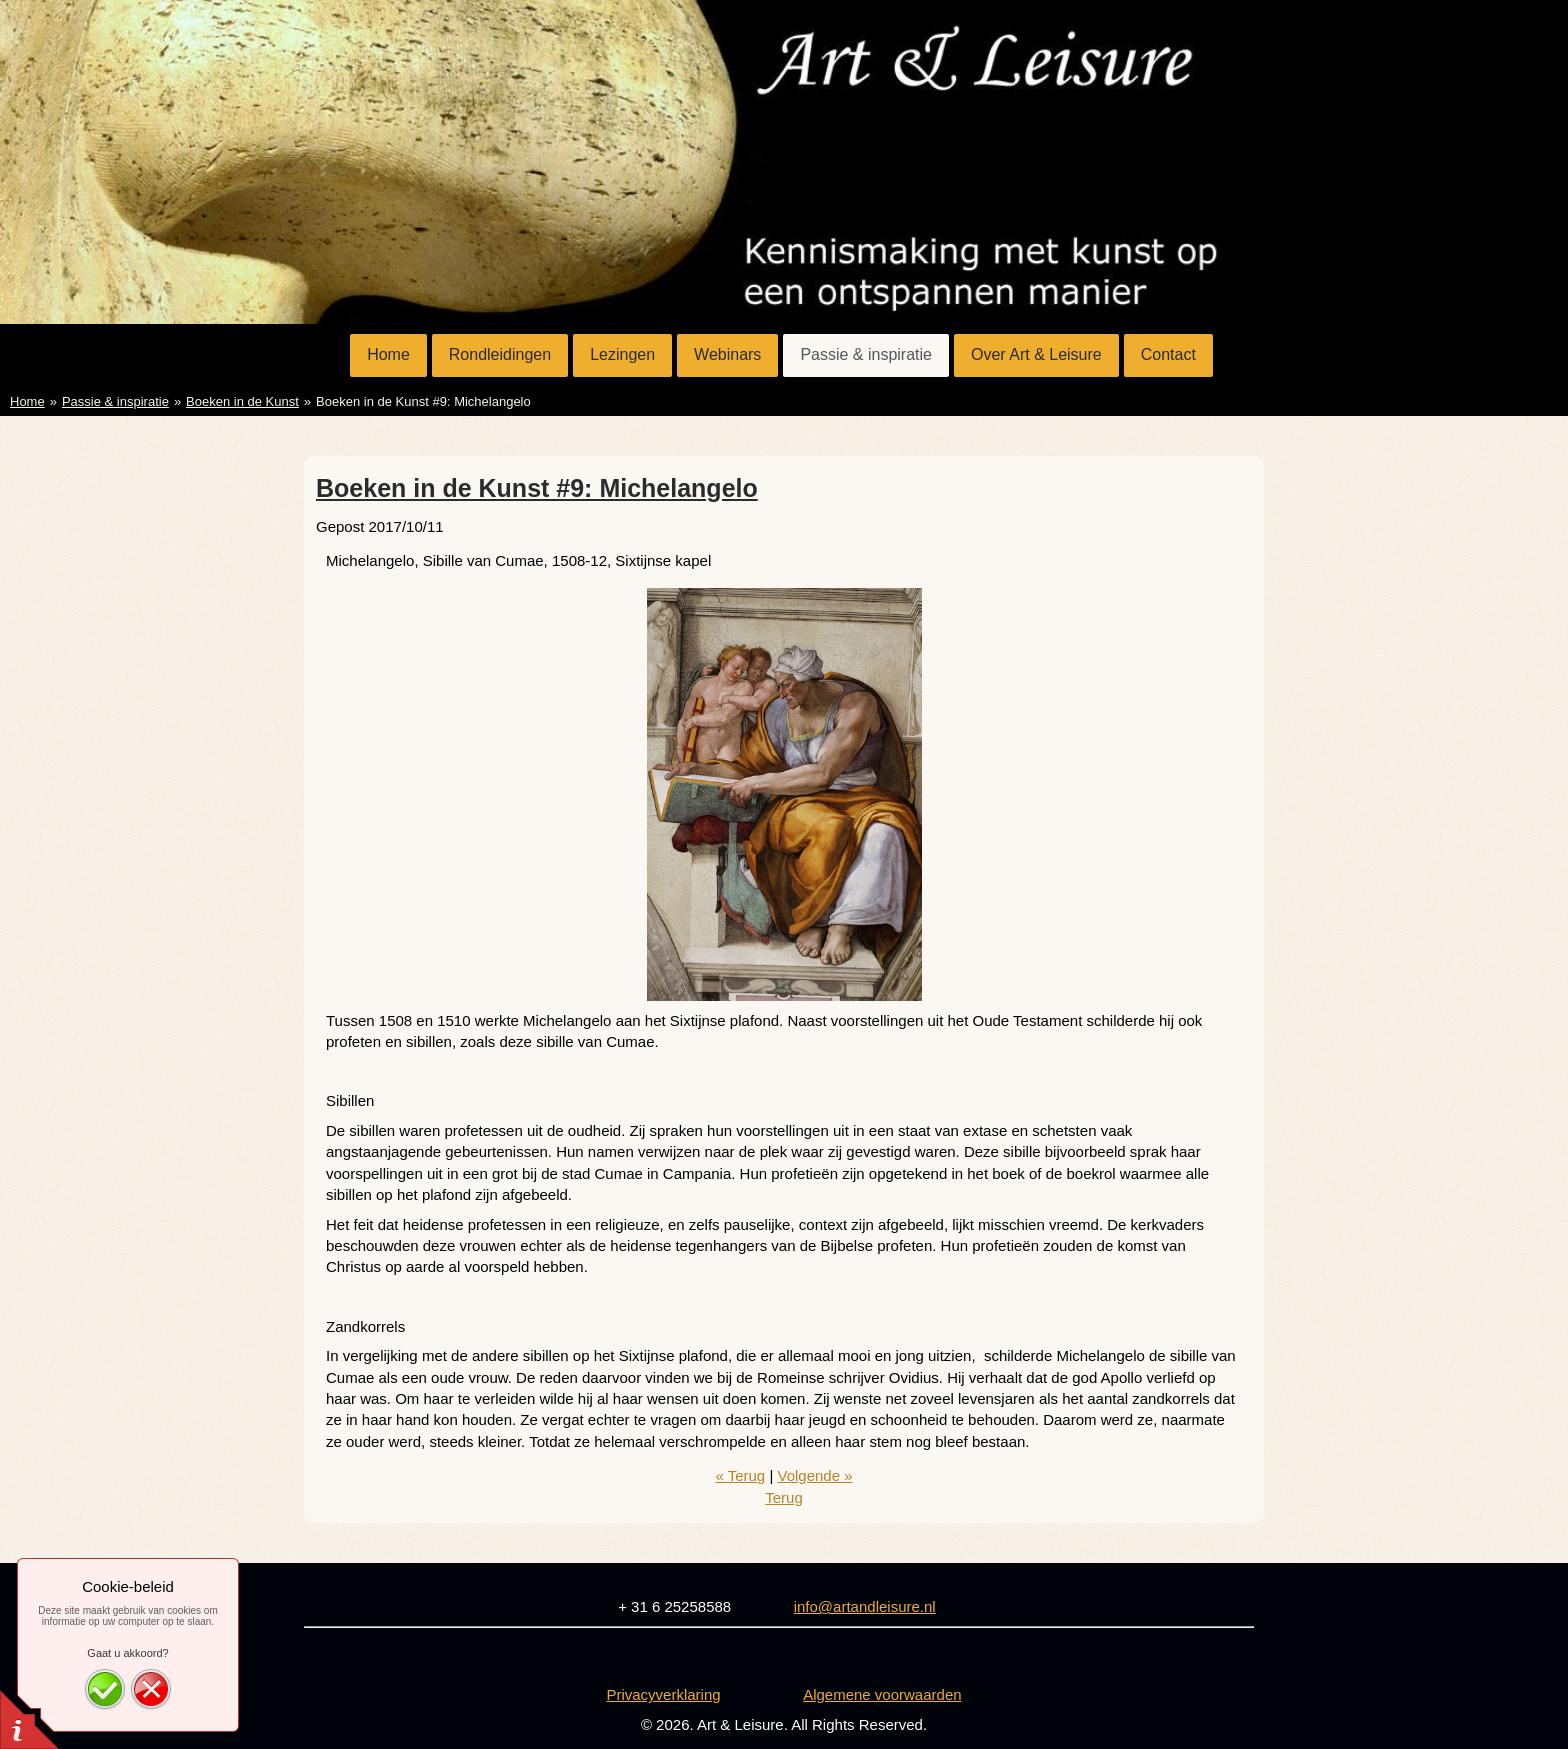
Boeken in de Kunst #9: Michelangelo (537, 488)
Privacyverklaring (663, 1694)
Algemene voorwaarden (882, 1694)
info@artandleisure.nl (865, 1606)
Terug (784, 1497)
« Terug (740, 1475)
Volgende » (814, 1475)
